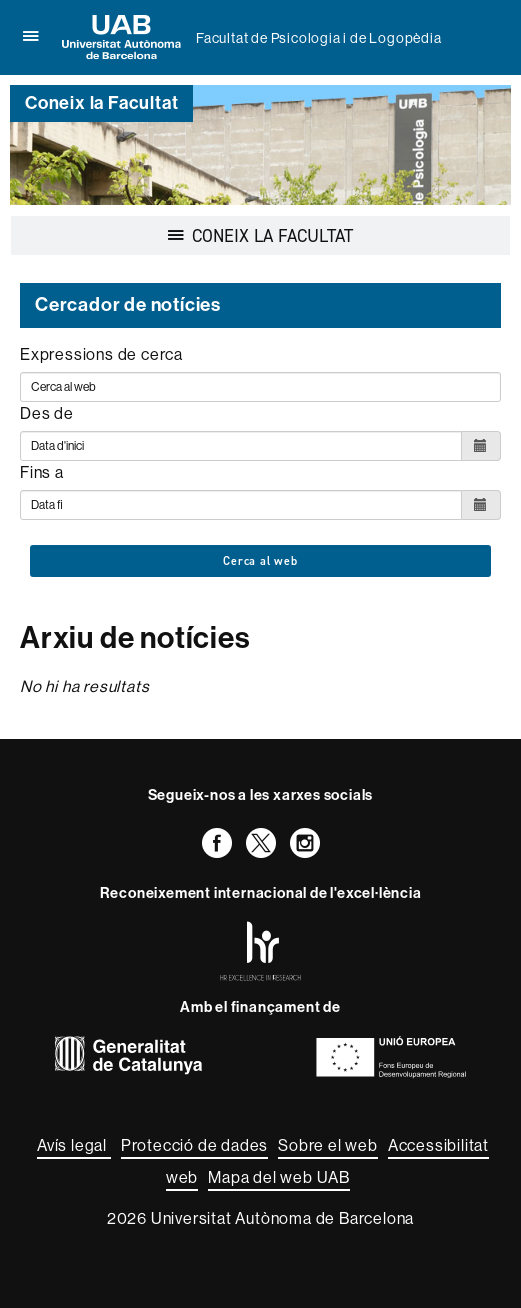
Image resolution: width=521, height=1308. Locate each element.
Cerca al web (260, 561)
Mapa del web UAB (279, 1177)
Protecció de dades (194, 1145)
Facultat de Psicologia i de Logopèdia (319, 38)
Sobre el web (328, 1145)
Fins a (42, 472)
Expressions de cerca (101, 354)
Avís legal (74, 1145)
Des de (47, 413)
